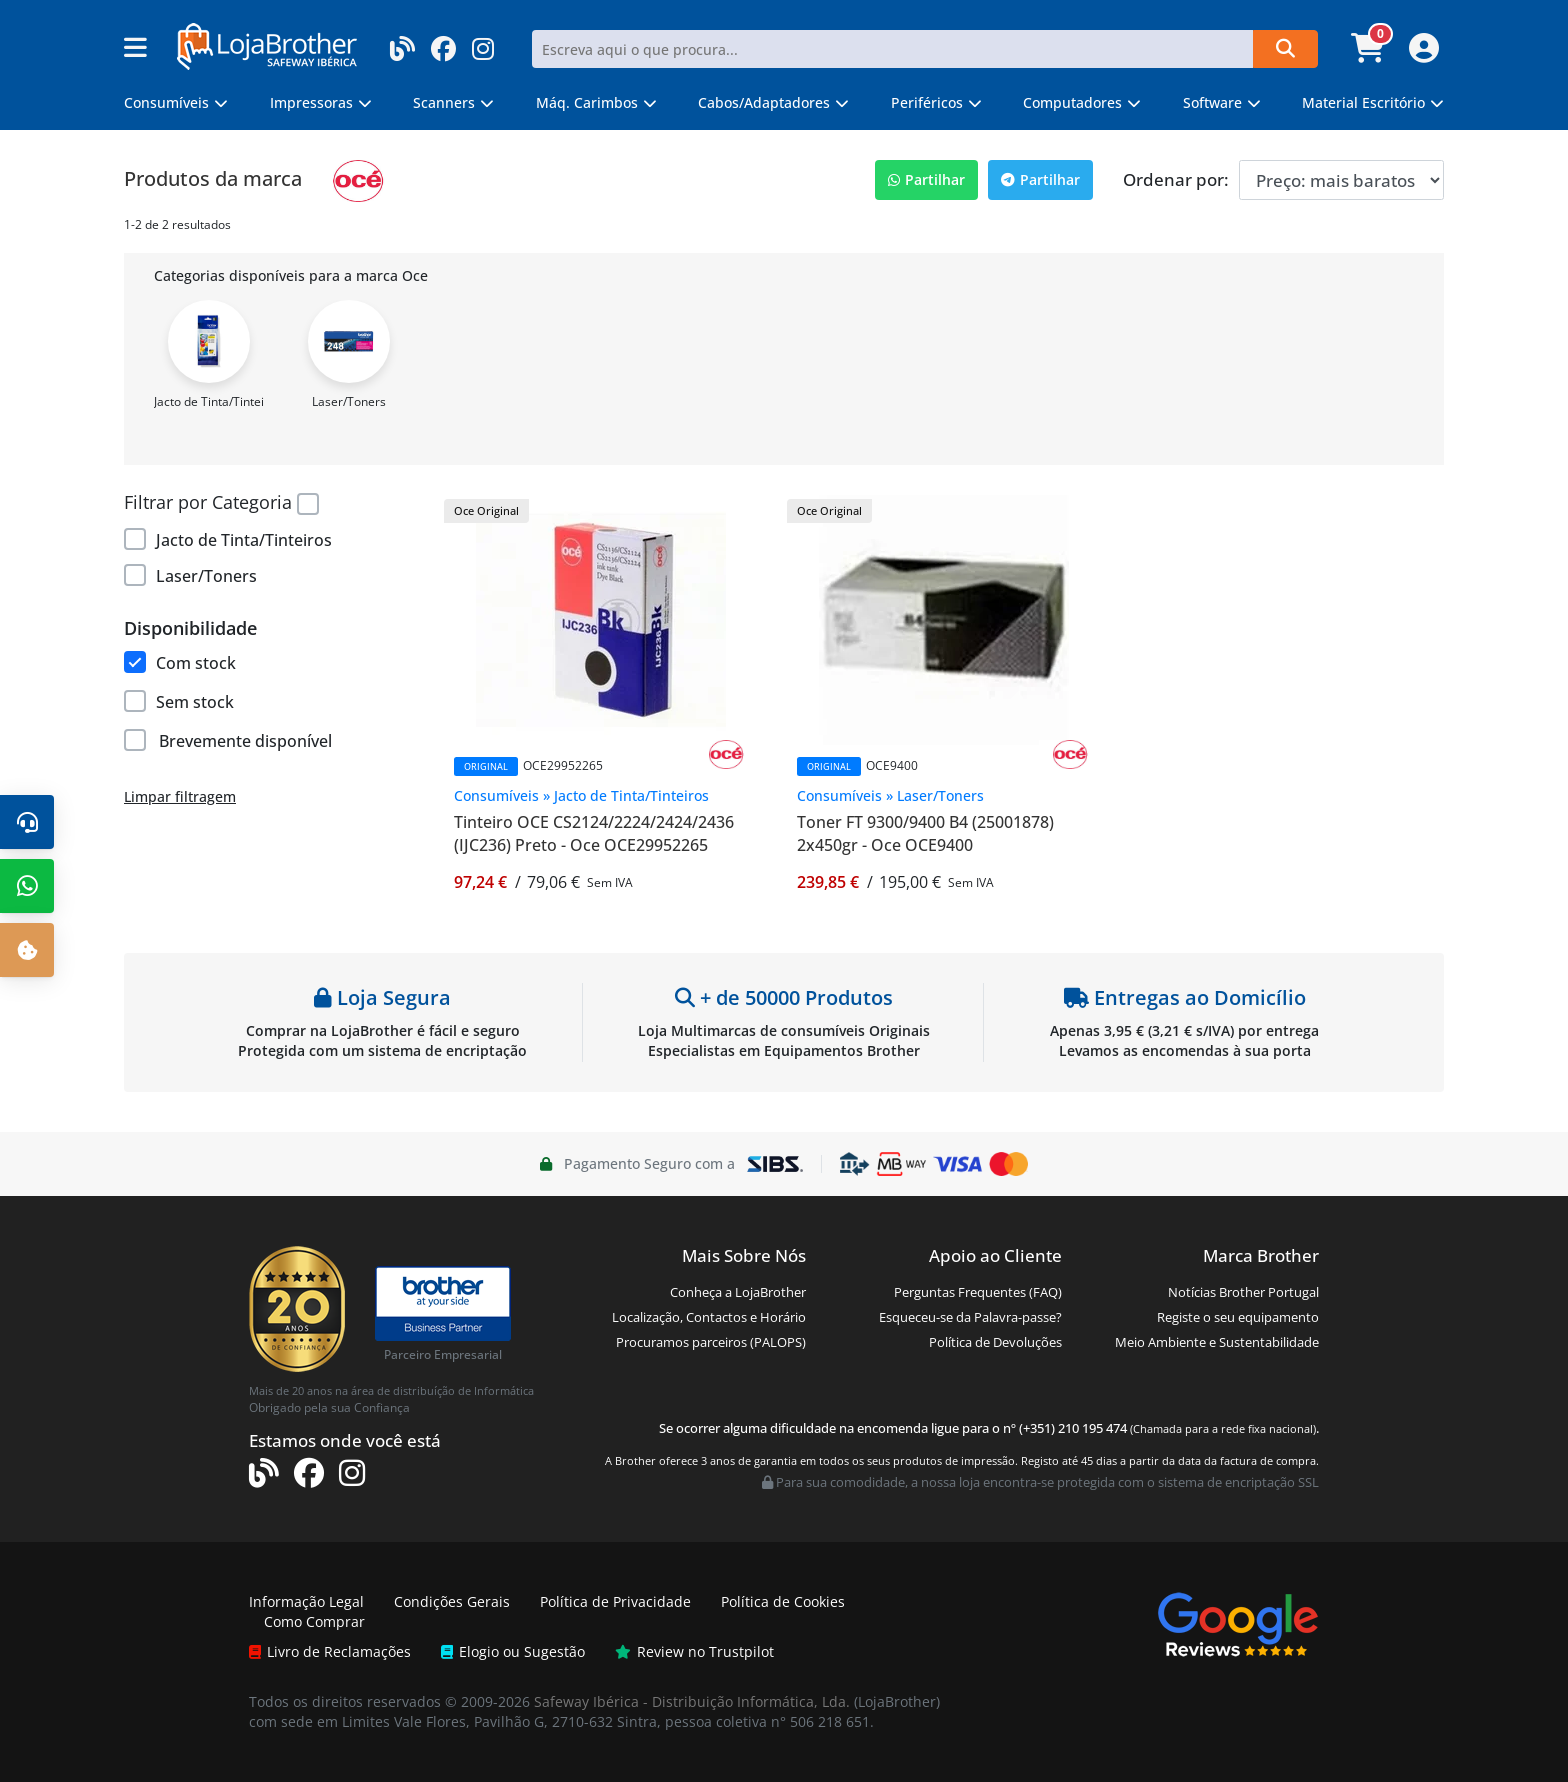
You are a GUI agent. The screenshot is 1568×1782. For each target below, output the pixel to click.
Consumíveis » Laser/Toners (890, 795)
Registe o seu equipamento (1238, 1317)
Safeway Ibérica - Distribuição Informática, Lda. (692, 1701)
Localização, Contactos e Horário (709, 1317)
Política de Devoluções (995, 1342)
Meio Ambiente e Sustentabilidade (1217, 1342)
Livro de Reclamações (330, 1651)
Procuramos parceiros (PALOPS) (711, 1342)
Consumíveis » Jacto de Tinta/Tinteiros (581, 795)
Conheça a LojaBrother (738, 1292)
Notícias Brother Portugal (1243, 1292)
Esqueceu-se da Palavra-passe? (970, 1317)
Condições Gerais (452, 1601)
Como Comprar (314, 1621)
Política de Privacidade (615, 1601)
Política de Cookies (783, 1601)
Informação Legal (306, 1601)
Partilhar (926, 179)
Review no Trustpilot (694, 1651)
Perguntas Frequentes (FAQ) (978, 1292)
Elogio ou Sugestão (513, 1651)
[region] (269, 550)
